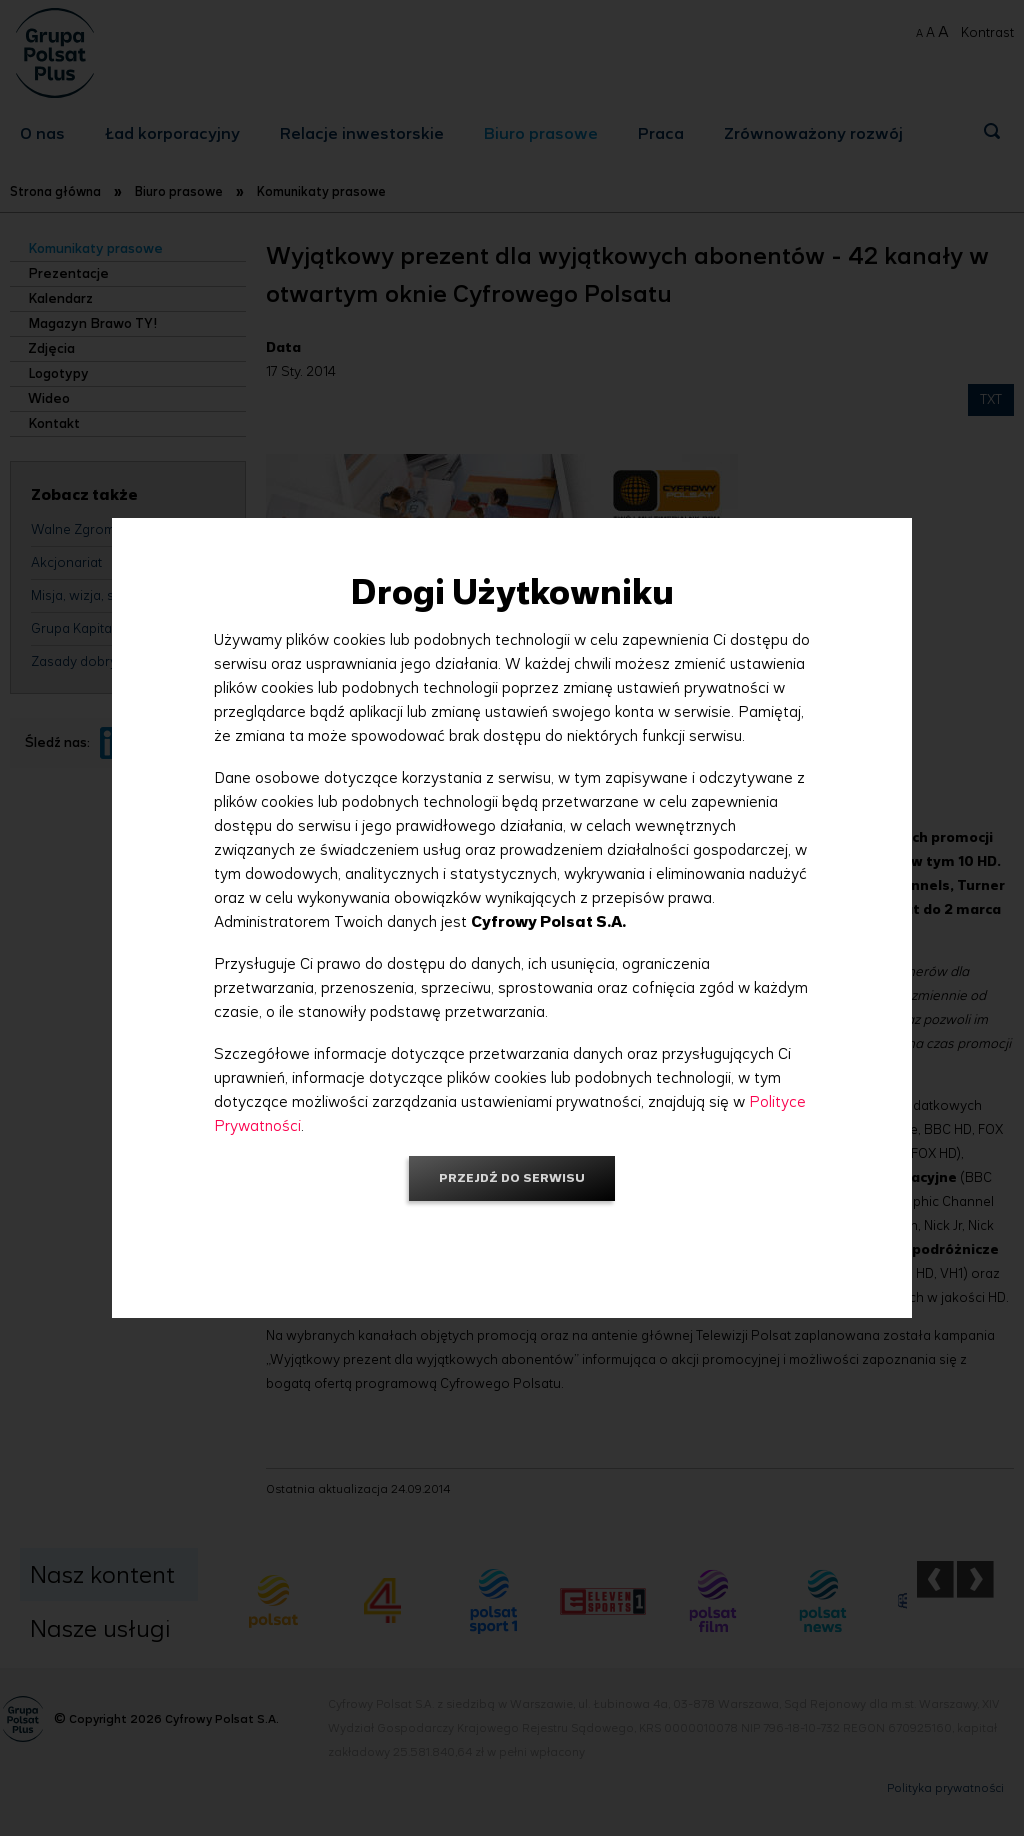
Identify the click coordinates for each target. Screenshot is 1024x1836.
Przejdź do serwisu (512, 1177)
